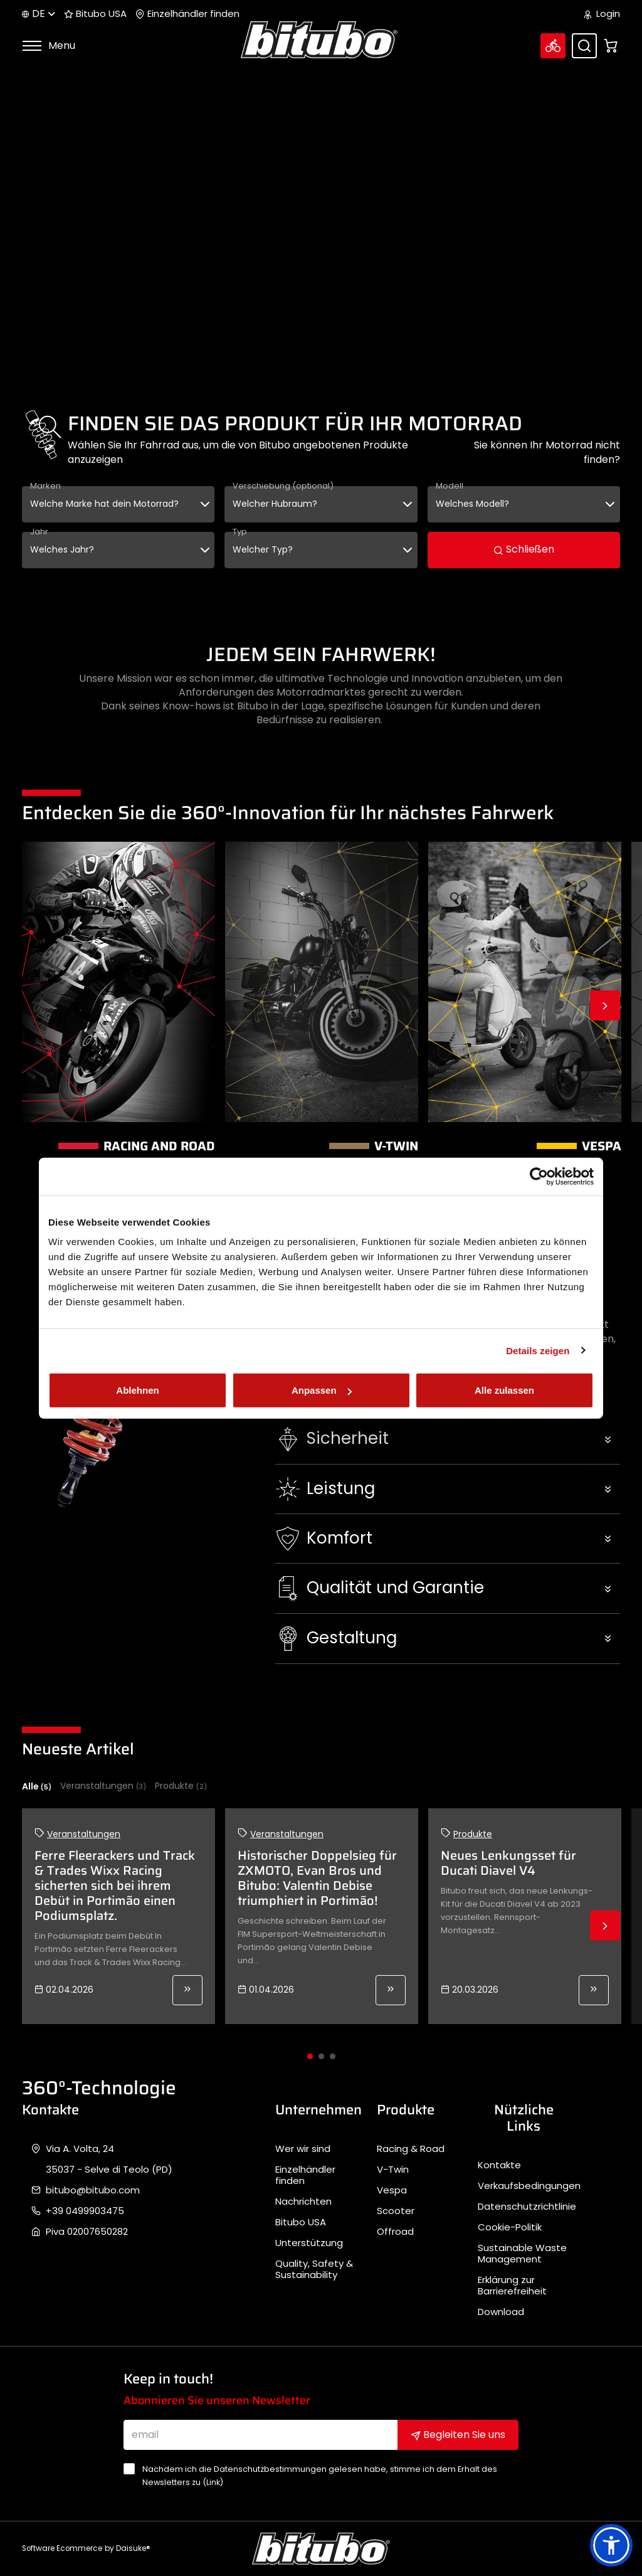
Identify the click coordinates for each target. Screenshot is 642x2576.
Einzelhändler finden (187, 13)
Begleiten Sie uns (458, 2435)
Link (213, 2482)
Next (605, 1005)
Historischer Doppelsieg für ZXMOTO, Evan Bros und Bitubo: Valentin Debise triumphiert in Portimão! (317, 1877)
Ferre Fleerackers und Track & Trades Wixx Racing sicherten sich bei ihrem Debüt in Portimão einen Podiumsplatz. (114, 1885)
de (38, 13)
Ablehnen (137, 1390)
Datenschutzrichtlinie (527, 2206)
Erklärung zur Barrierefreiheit (512, 2285)
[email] (261, 2435)
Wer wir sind (302, 2149)
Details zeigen (537, 1350)
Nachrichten (303, 2201)
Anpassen (322, 1390)
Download (501, 2312)
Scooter (395, 2211)
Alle (36, 1786)
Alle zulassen (504, 1390)
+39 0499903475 (85, 2211)
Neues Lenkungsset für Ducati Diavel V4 (508, 1862)
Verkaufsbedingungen (529, 2186)
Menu (48, 45)
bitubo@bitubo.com (93, 2190)
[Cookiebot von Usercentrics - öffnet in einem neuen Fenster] (539, 1176)
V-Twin (393, 2169)
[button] (447, 1438)
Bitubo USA (95, 13)
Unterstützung (309, 2243)
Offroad (395, 2231)
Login (602, 13)
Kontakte (499, 2165)
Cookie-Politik (510, 2227)
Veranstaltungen (103, 1786)
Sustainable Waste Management (522, 2253)
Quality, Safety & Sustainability (314, 2269)
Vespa (392, 2190)
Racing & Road (411, 2149)
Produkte (181, 1786)
